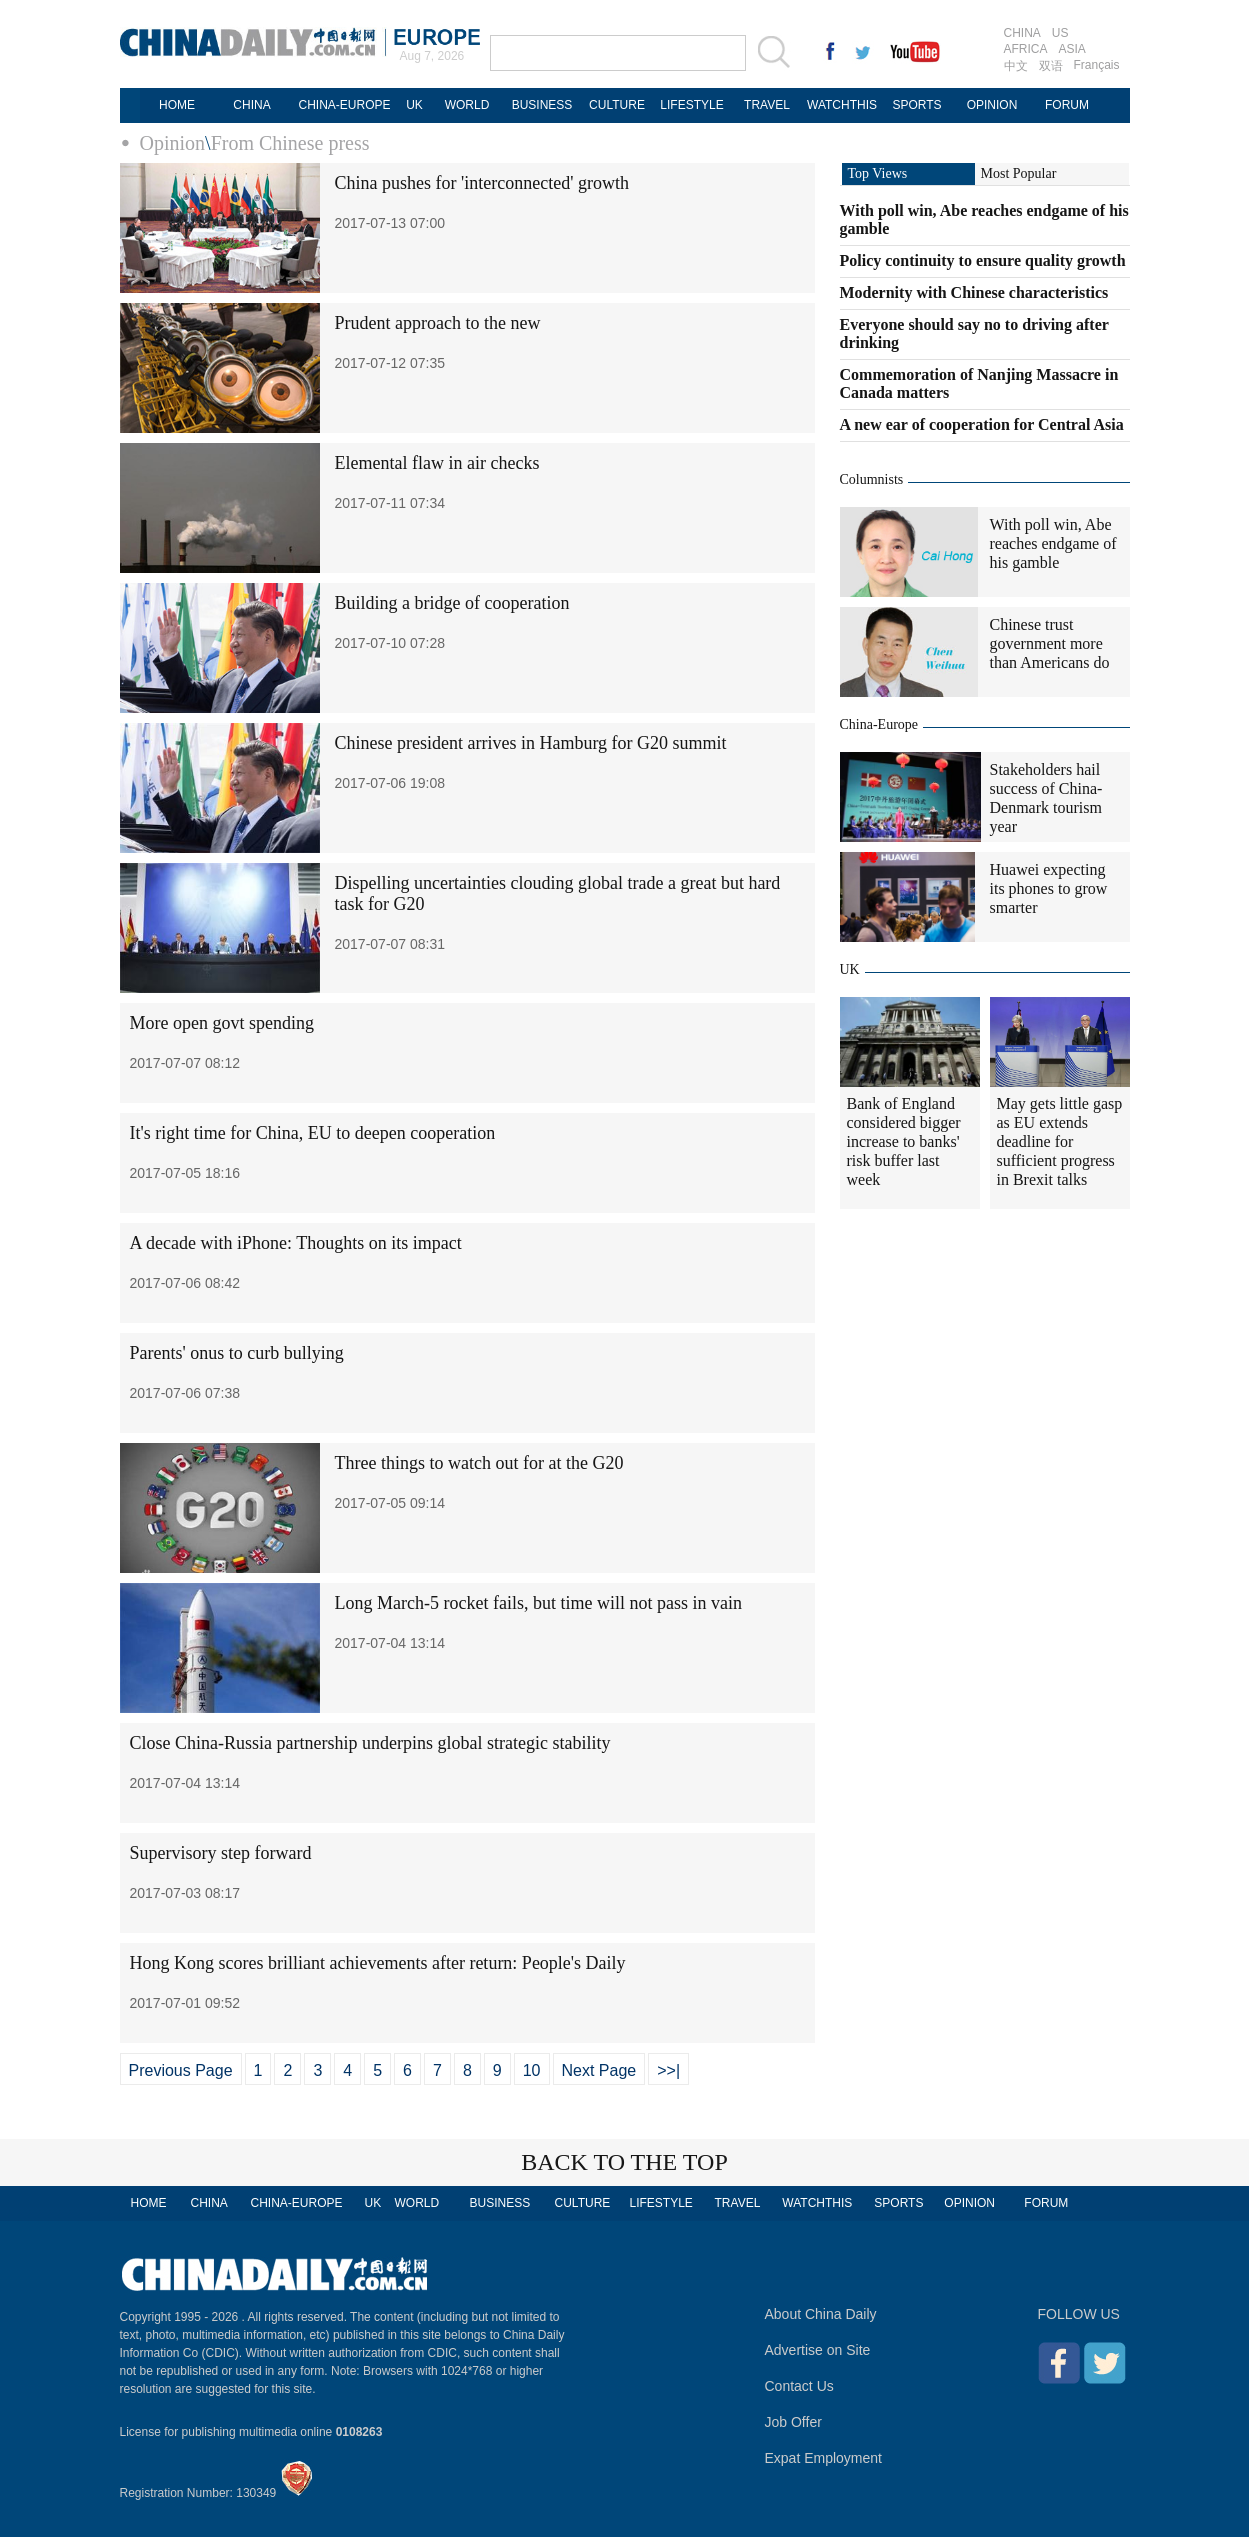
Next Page (599, 2070)
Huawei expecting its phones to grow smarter (1049, 888)
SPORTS (916, 105)
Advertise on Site (818, 2350)
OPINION (992, 105)
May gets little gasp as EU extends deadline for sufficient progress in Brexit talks (1060, 1141)
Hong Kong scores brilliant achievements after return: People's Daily (378, 1963)
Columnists (872, 479)
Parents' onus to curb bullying (237, 1353)
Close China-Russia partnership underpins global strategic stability (370, 1743)
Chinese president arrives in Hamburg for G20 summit (531, 743)
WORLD (467, 105)
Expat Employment (824, 2458)
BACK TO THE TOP (624, 2162)
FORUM (1067, 105)
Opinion (173, 143)
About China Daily (821, 2314)
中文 (1016, 66)
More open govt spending (222, 1023)
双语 (1051, 66)
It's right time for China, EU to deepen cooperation (313, 1133)
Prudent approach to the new (438, 323)
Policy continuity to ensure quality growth (983, 260)
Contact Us (799, 2386)
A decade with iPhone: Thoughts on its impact (296, 1243)
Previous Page (181, 2070)
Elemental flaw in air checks (437, 463)
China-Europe (879, 724)
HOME (177, 105)
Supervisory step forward (221, 1853)
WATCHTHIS (842, 105)
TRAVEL (767, 105)
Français (1097, 65)
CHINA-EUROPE (344, 105)
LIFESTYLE (691, 105)
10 (532, 2070)
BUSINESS (542, 105)
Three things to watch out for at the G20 (479, 1463)
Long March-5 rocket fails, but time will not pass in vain (538, 1603)
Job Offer (793, 2422)
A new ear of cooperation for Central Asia (982, 424)
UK (414, 105)
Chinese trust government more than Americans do (1050, 643)
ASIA (1072, 49)
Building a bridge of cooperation (452, 603)
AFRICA (1026, 49)
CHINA (1022, 33)
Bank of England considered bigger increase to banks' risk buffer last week (904, 1141)
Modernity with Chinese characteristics (974, 292)
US (1060, 33)
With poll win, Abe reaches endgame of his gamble (1053, 543)
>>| (668, 2070)
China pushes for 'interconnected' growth (482, 183)
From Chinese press (290, 143)
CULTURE (617, 105)
